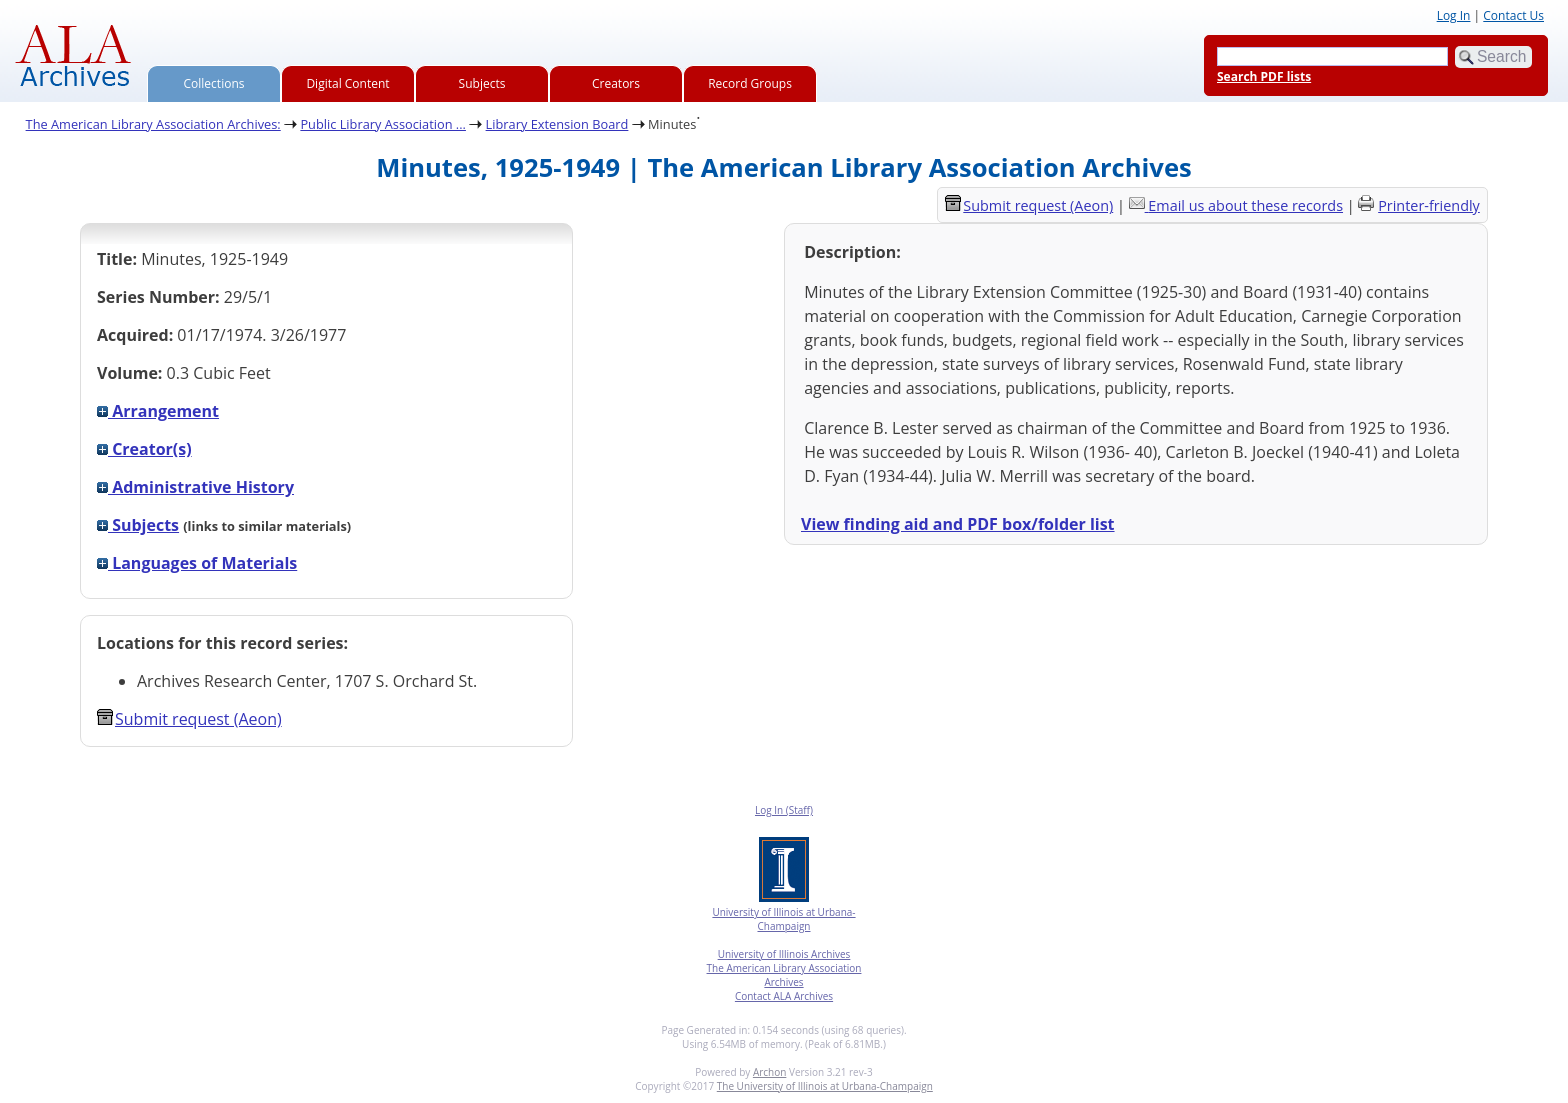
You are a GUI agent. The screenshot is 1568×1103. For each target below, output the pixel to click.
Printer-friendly (1429, 205)
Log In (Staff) (784, 810)
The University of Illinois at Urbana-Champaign (825, 1086)
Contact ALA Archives (784, 996)
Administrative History (195, 487)
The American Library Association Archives (784, 975)
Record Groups (750, 83)
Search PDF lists (1264, 76)
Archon (769, 1072)
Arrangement (158, 411)
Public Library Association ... (383, 124)
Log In (1454, 15)
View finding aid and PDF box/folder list (958, 524)
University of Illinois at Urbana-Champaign (783, 919)
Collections (214, 83)
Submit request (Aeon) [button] (189, 719)
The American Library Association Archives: (153, 124)
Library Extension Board (557, 124)
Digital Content (347, 83)
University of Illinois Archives (784, 954)
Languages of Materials (197, 563)
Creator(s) (144, 449)
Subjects (482, 83)
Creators (616, 83)
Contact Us (1513, 15)
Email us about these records (1245, 205)
